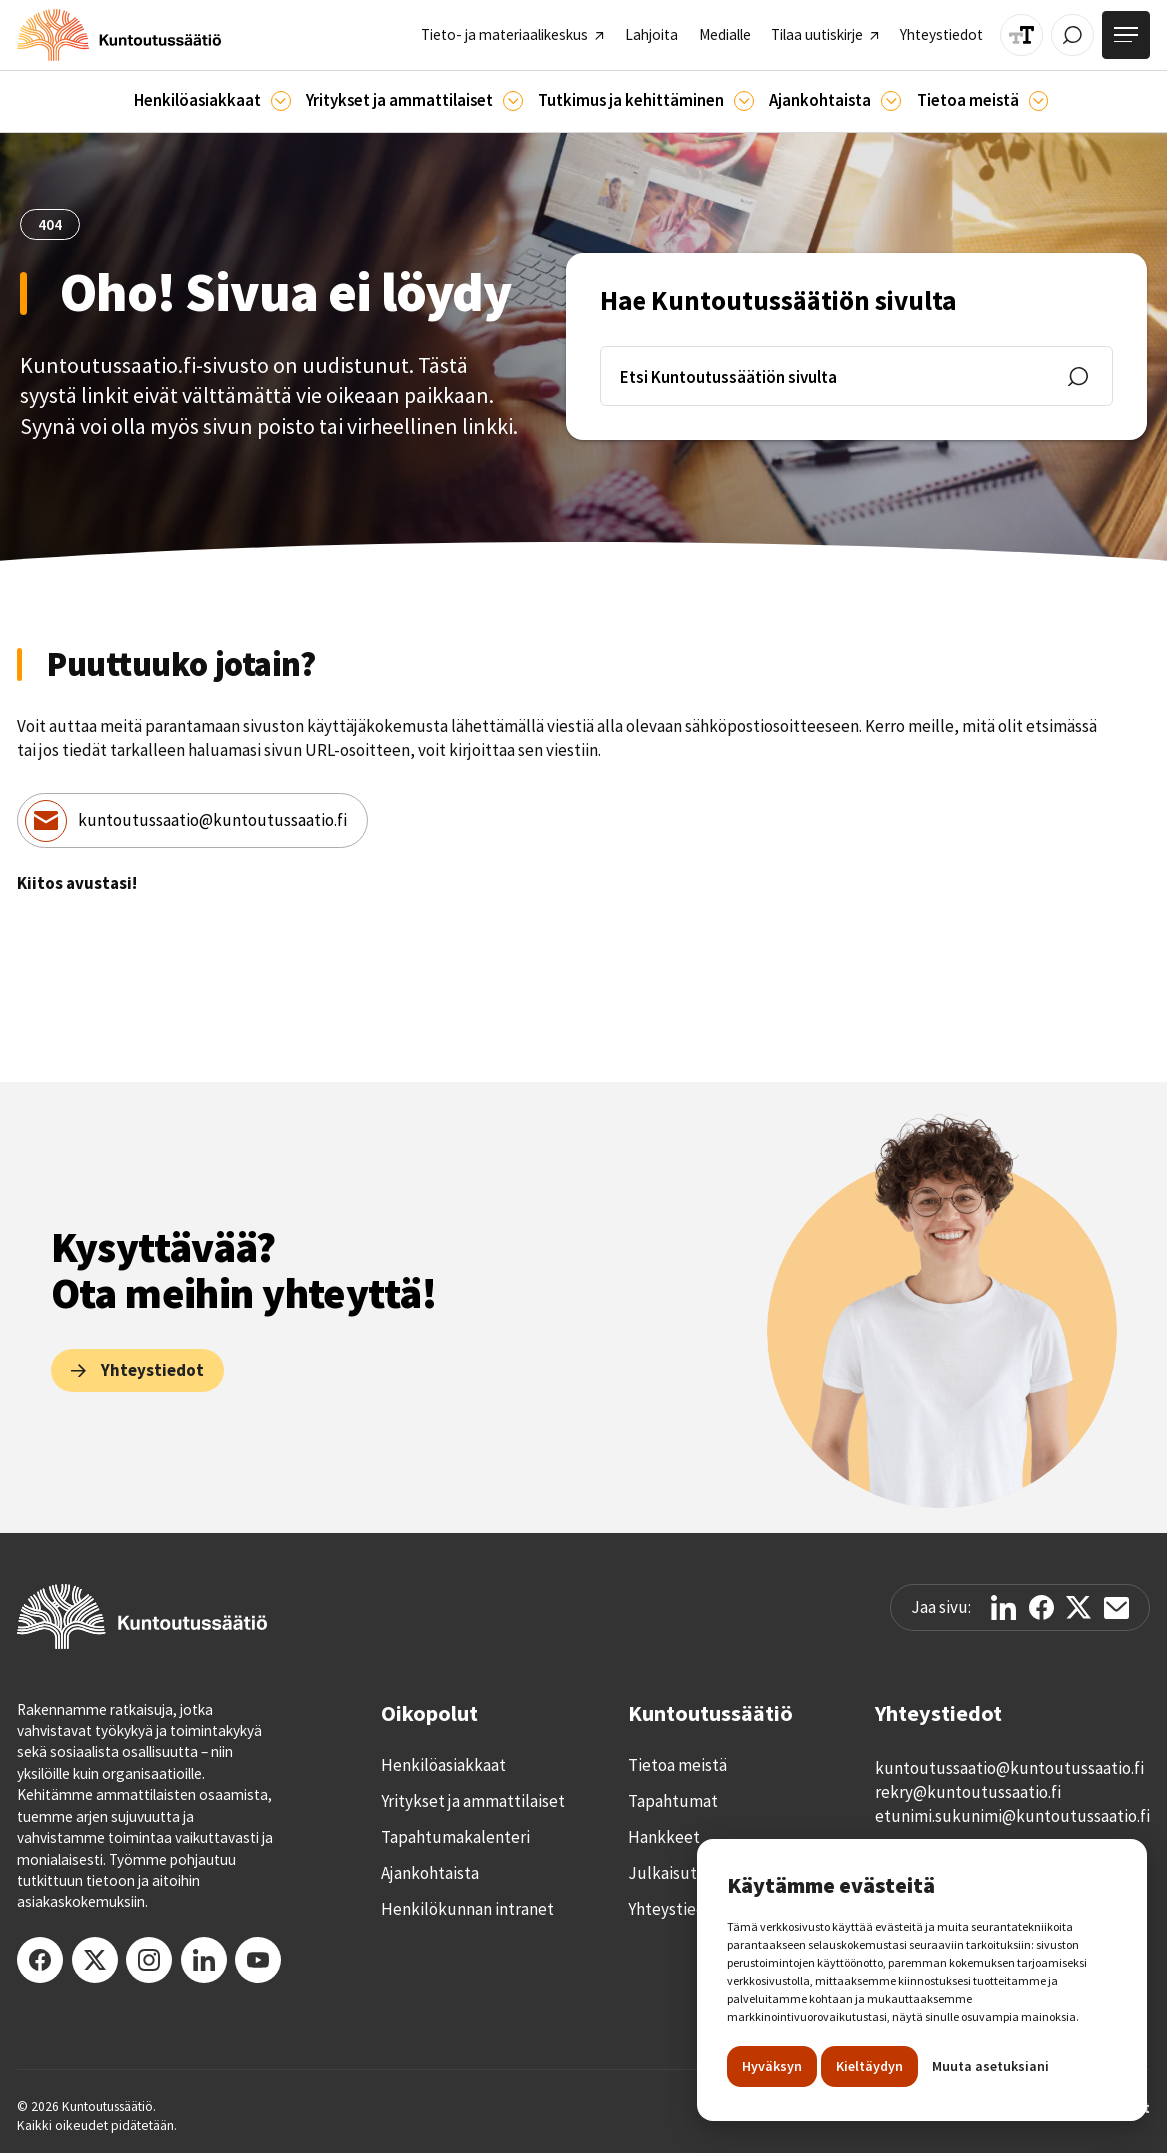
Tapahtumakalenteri (455, 1837)
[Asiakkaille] (281, 101)
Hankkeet (664, 1837)
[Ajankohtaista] (744, 101)
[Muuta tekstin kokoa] (1021, 35)
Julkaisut (662, 1873)
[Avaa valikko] (1126, 35)
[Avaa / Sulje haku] (1072, 35)
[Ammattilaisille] (513, 101)
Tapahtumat (673, 1801)
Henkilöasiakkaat (443, 1765)
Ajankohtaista (430, 1873)
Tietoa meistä (677, 1765)
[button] (212, 101)
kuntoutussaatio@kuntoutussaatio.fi (212, 820)
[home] (119, 35)
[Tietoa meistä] (1039, 101)
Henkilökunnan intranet (467, 1909)
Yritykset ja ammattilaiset (473, 1801)
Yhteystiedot (675, 1909)
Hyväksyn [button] (772, 2066)
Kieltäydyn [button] (869, 2066)
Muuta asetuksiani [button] (990, 2066)
